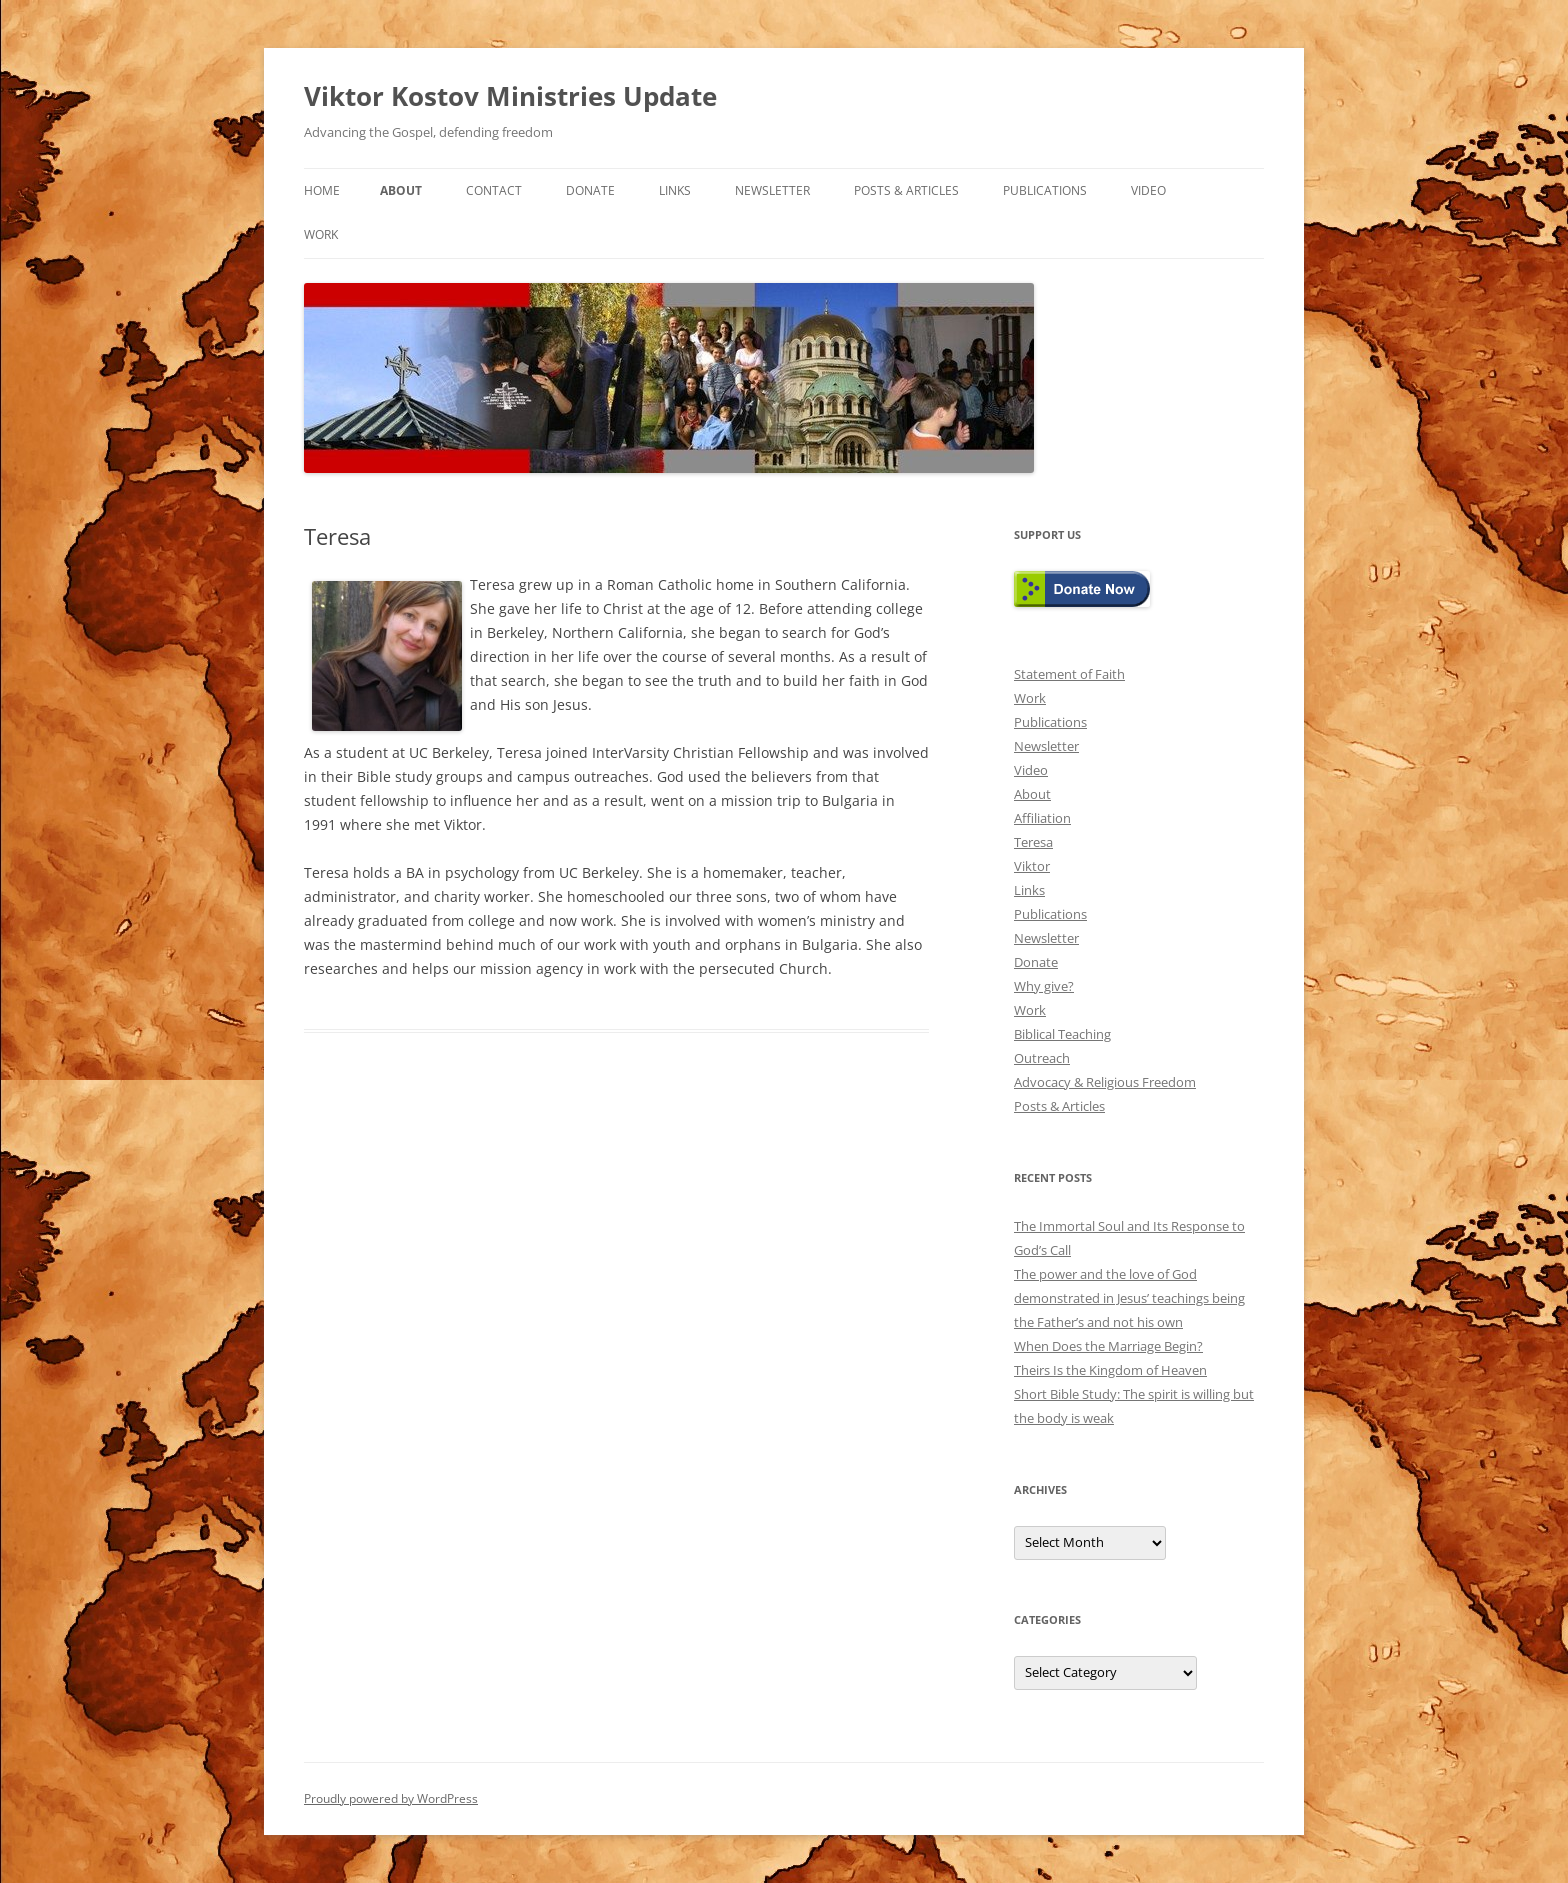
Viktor (1032, 866)
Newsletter (772, 190)
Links (675, 190)
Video (1148, 190)
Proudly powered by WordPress (391, 1798)
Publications (1045, 190)
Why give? (1044, 986)
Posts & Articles (906, 190)
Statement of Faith (1069, 674)
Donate (590, 190)
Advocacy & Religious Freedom (1105, 1082)
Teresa (1033, 842)
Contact (494, 190)
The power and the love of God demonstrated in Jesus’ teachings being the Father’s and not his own (1129, 1298)
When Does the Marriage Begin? (1108, 1346)
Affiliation (1042, 818)
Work (321, 234)
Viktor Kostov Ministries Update (510, 96)
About (401, 190)
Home (322, 190)
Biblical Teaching (1062, 1034)
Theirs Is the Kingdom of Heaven (1110, 1370)
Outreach (1042, 1058)
